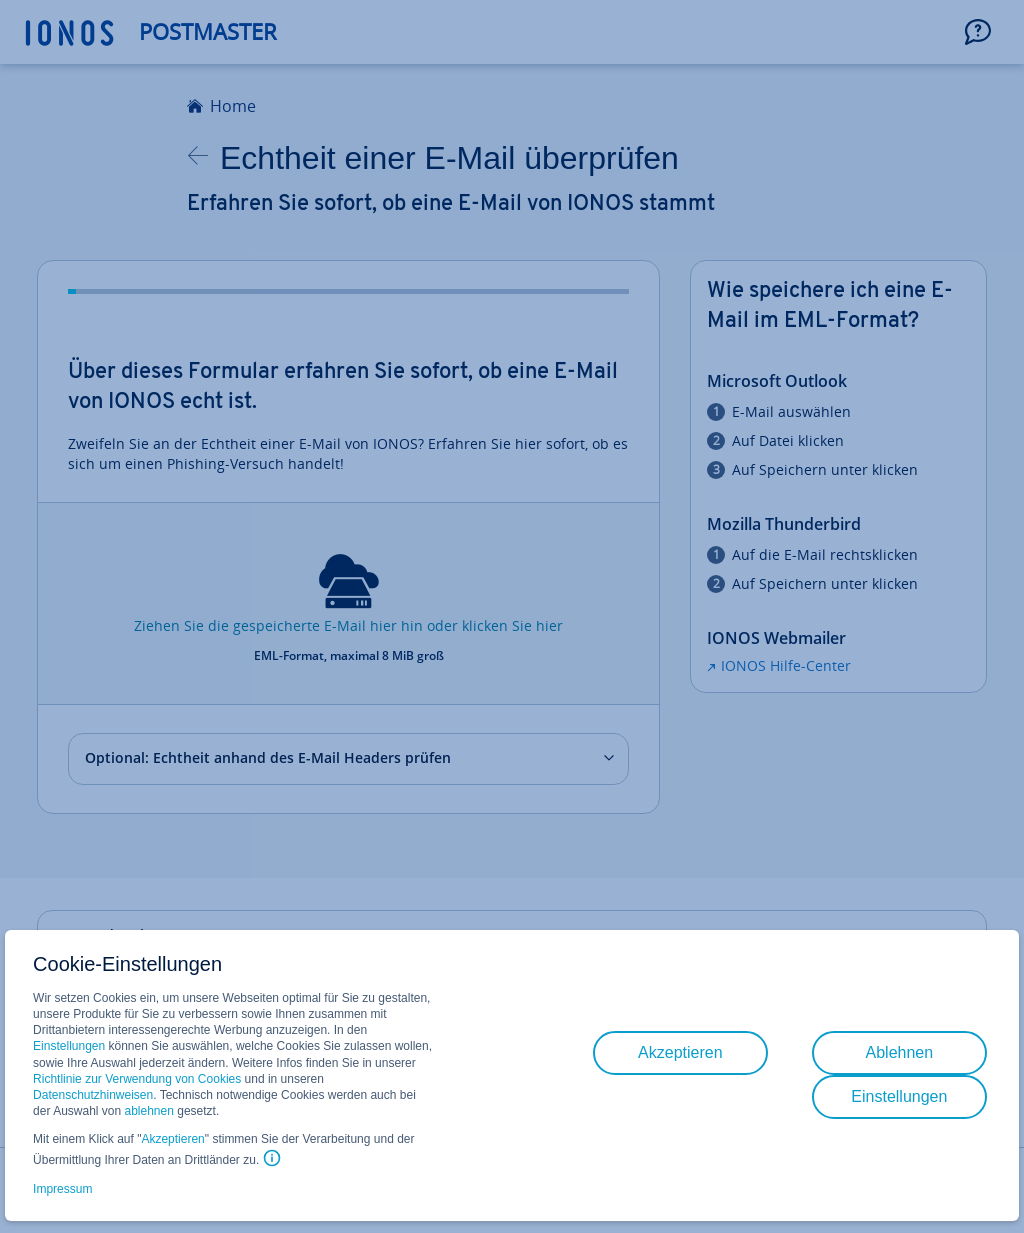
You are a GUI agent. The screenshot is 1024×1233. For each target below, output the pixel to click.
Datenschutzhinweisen (93, 1095)
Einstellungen (69, 1046)
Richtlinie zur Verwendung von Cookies (137, 1079)
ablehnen (149, 1111)
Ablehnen (900, 1052)
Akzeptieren (172, 1139)
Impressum (62, 1189)
